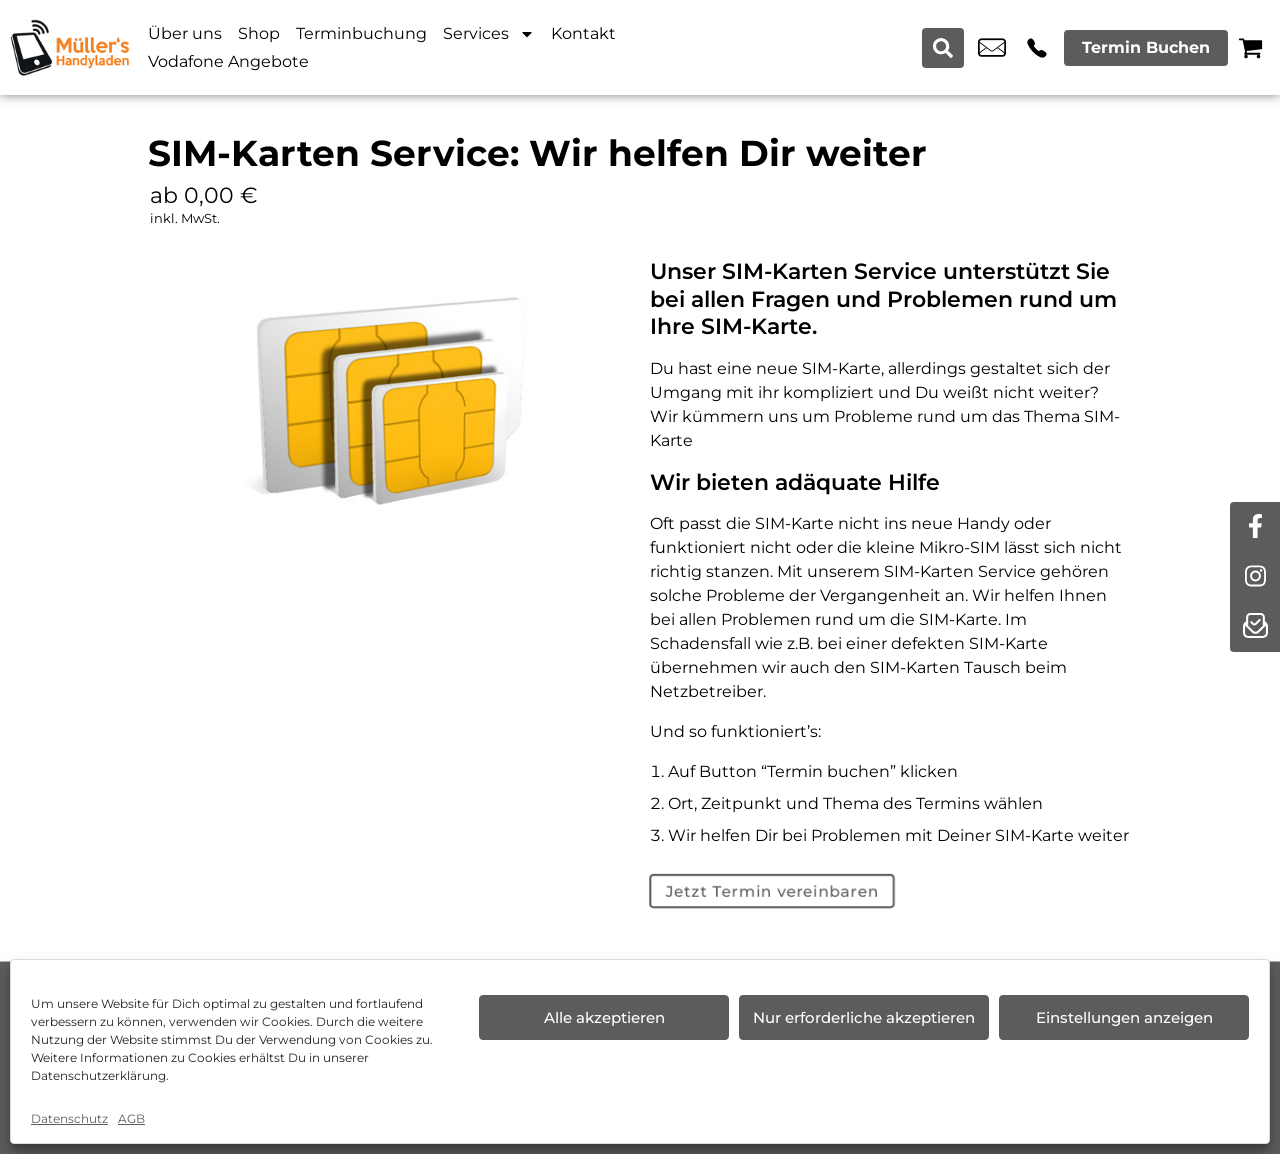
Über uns (185, 33)
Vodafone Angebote (228, 61)
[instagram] (1255, 577)
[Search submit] (944, 48)
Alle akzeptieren (604, 1017)
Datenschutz (69, 1118)
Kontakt (583, 33)
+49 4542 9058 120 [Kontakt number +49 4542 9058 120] (1037, 48)
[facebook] (1255, 527)
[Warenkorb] (1250, 47)
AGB (131, 1118)
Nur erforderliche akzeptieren (864, 1017)
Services (489, 34)
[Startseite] (70, 47)
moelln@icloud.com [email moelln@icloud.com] (992, 48)
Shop (259, 33)
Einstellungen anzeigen (1124, 1017)
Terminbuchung (361, 33)
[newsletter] (1255, 627)
